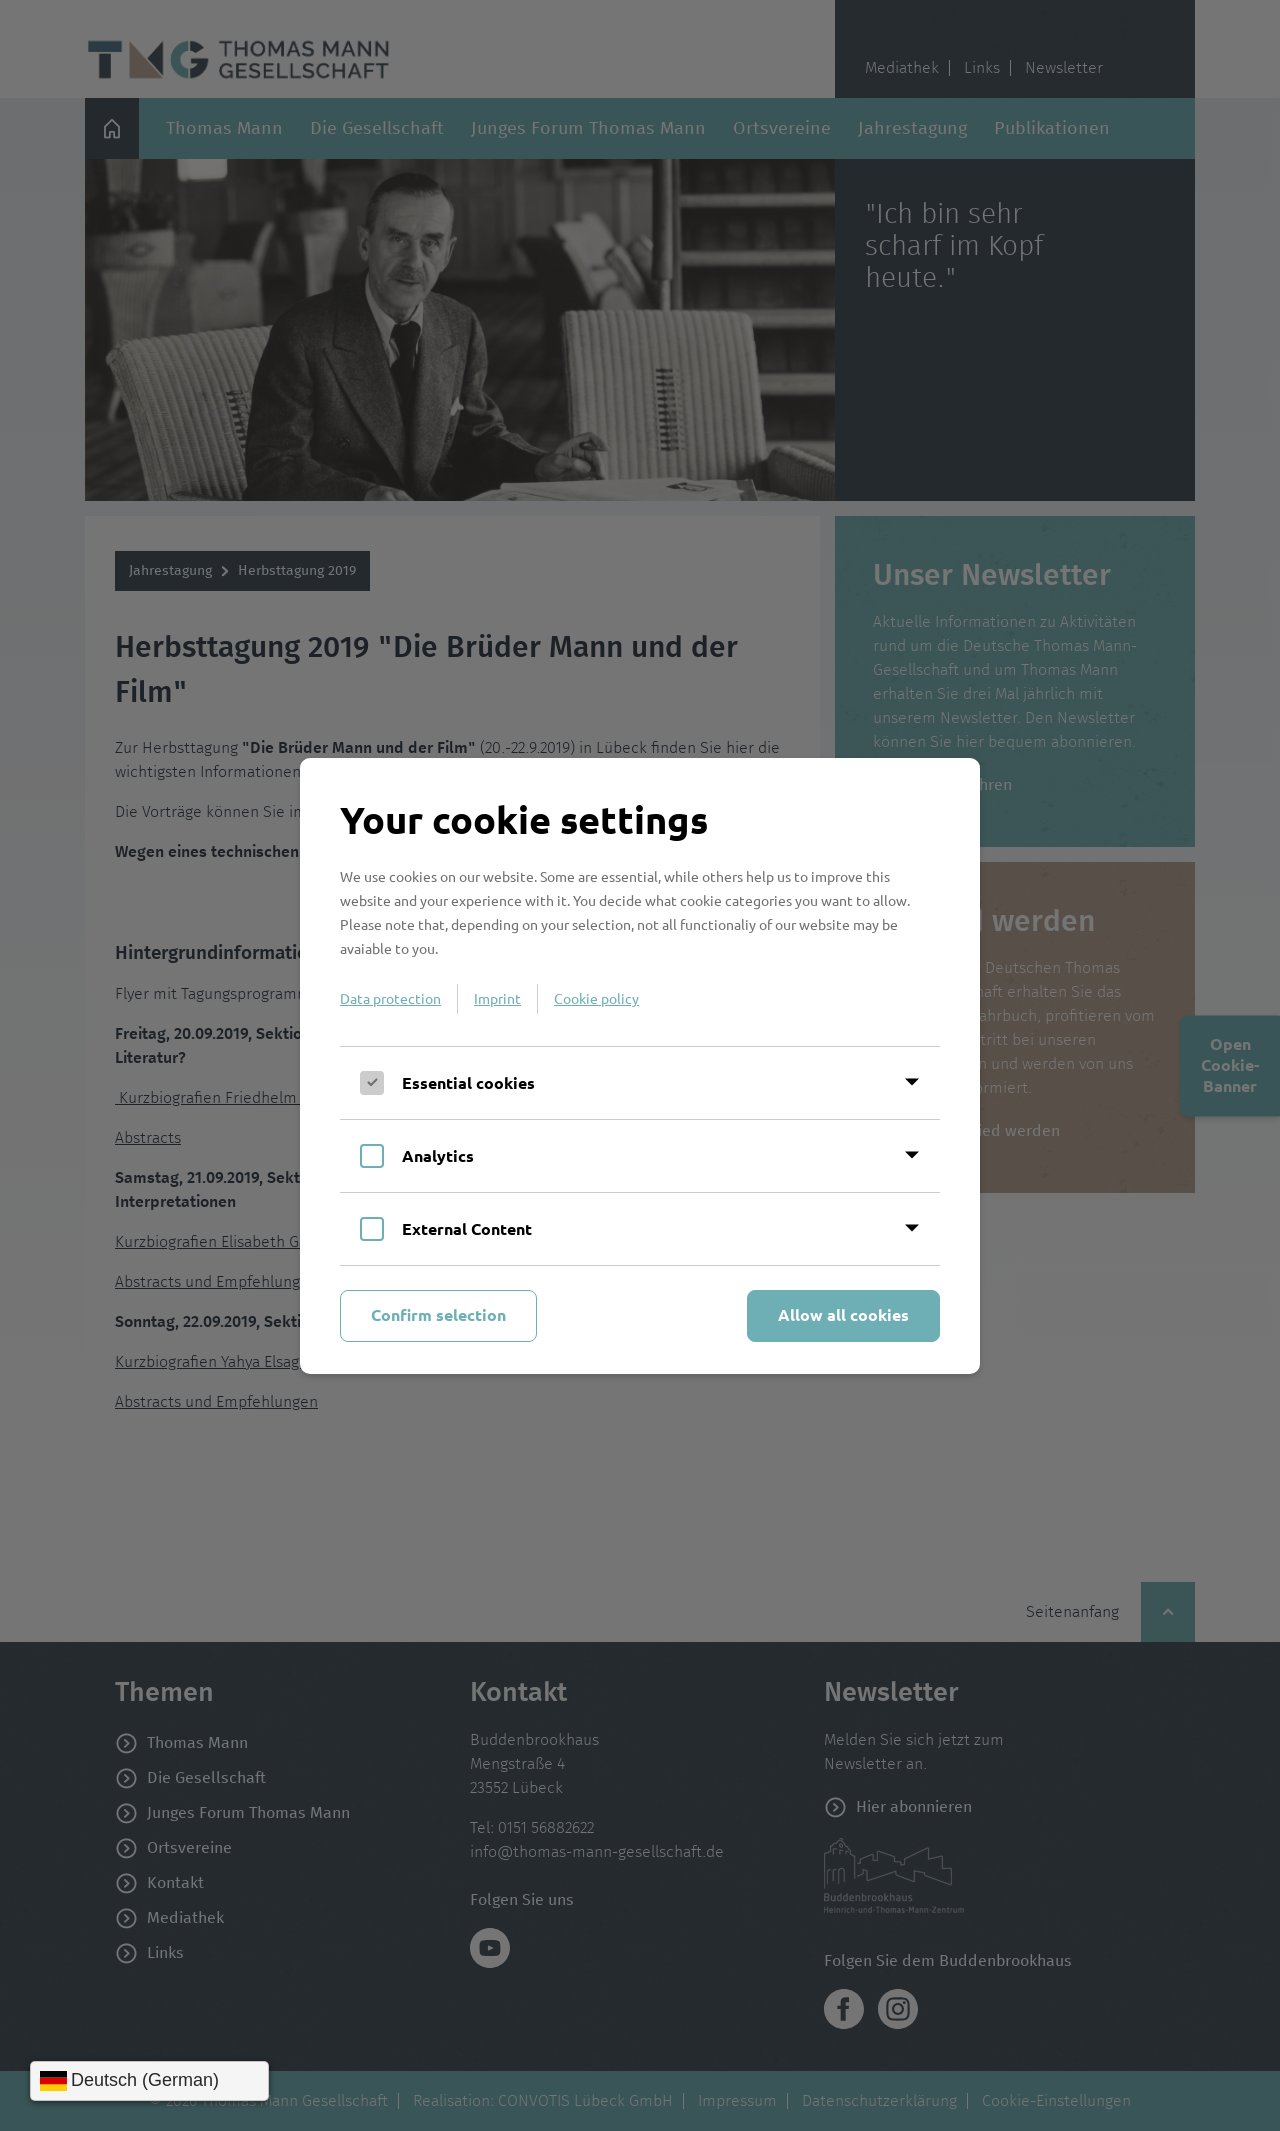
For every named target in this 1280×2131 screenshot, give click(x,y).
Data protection (390, 998)
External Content (467, 1228)
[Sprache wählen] (149, 2081)
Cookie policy (596, 998)
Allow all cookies (843, 1314)
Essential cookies (468, 1082)
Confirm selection (438, 1314)
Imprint (497, 998)
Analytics (438, 1155)
